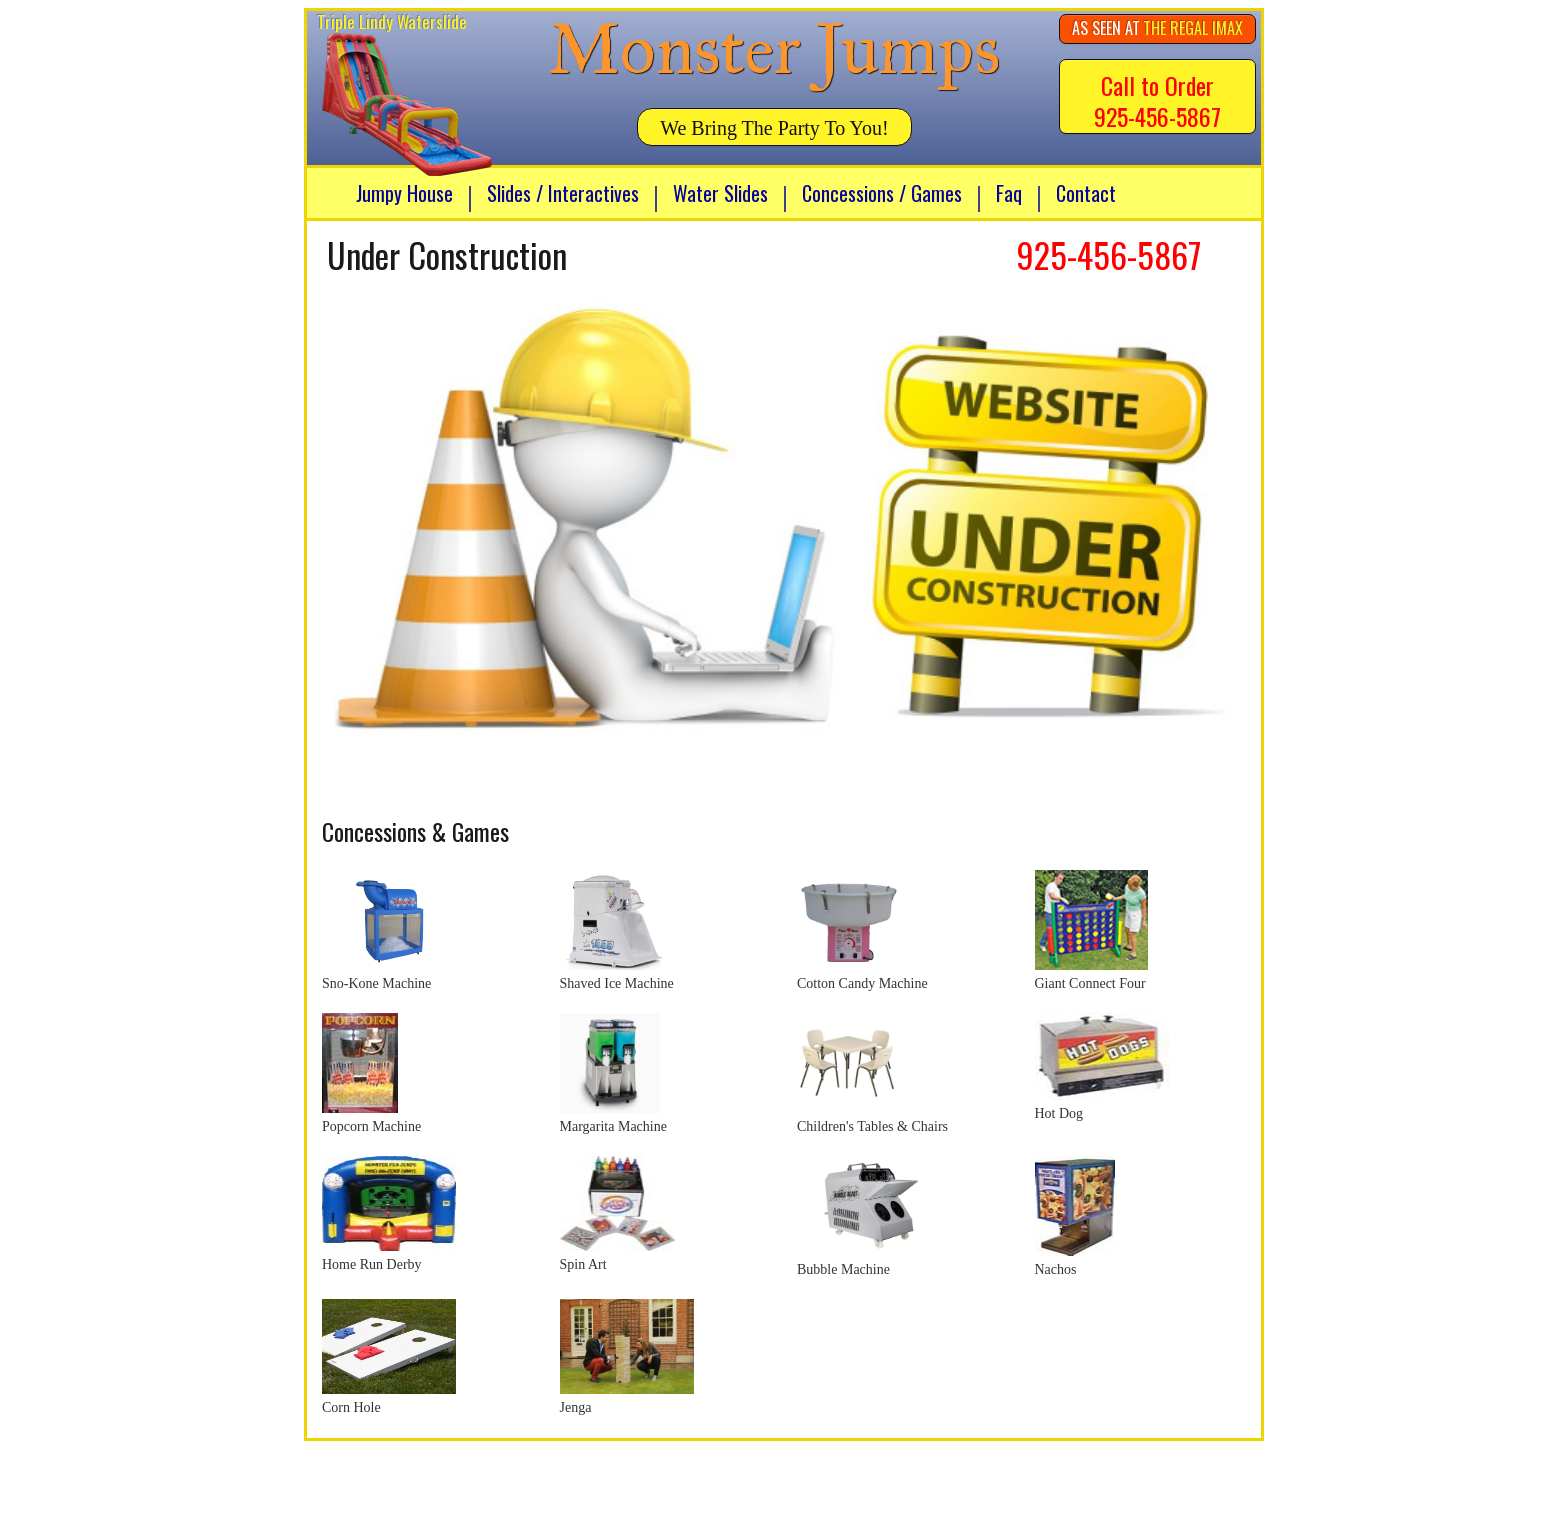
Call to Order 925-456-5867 (1157, 100)
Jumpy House (404, 193)
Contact (1086, 193)
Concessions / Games (882, 193)
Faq (1009, 193)
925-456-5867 (1108, 254)
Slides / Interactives (563, 193)
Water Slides (720, 193)
